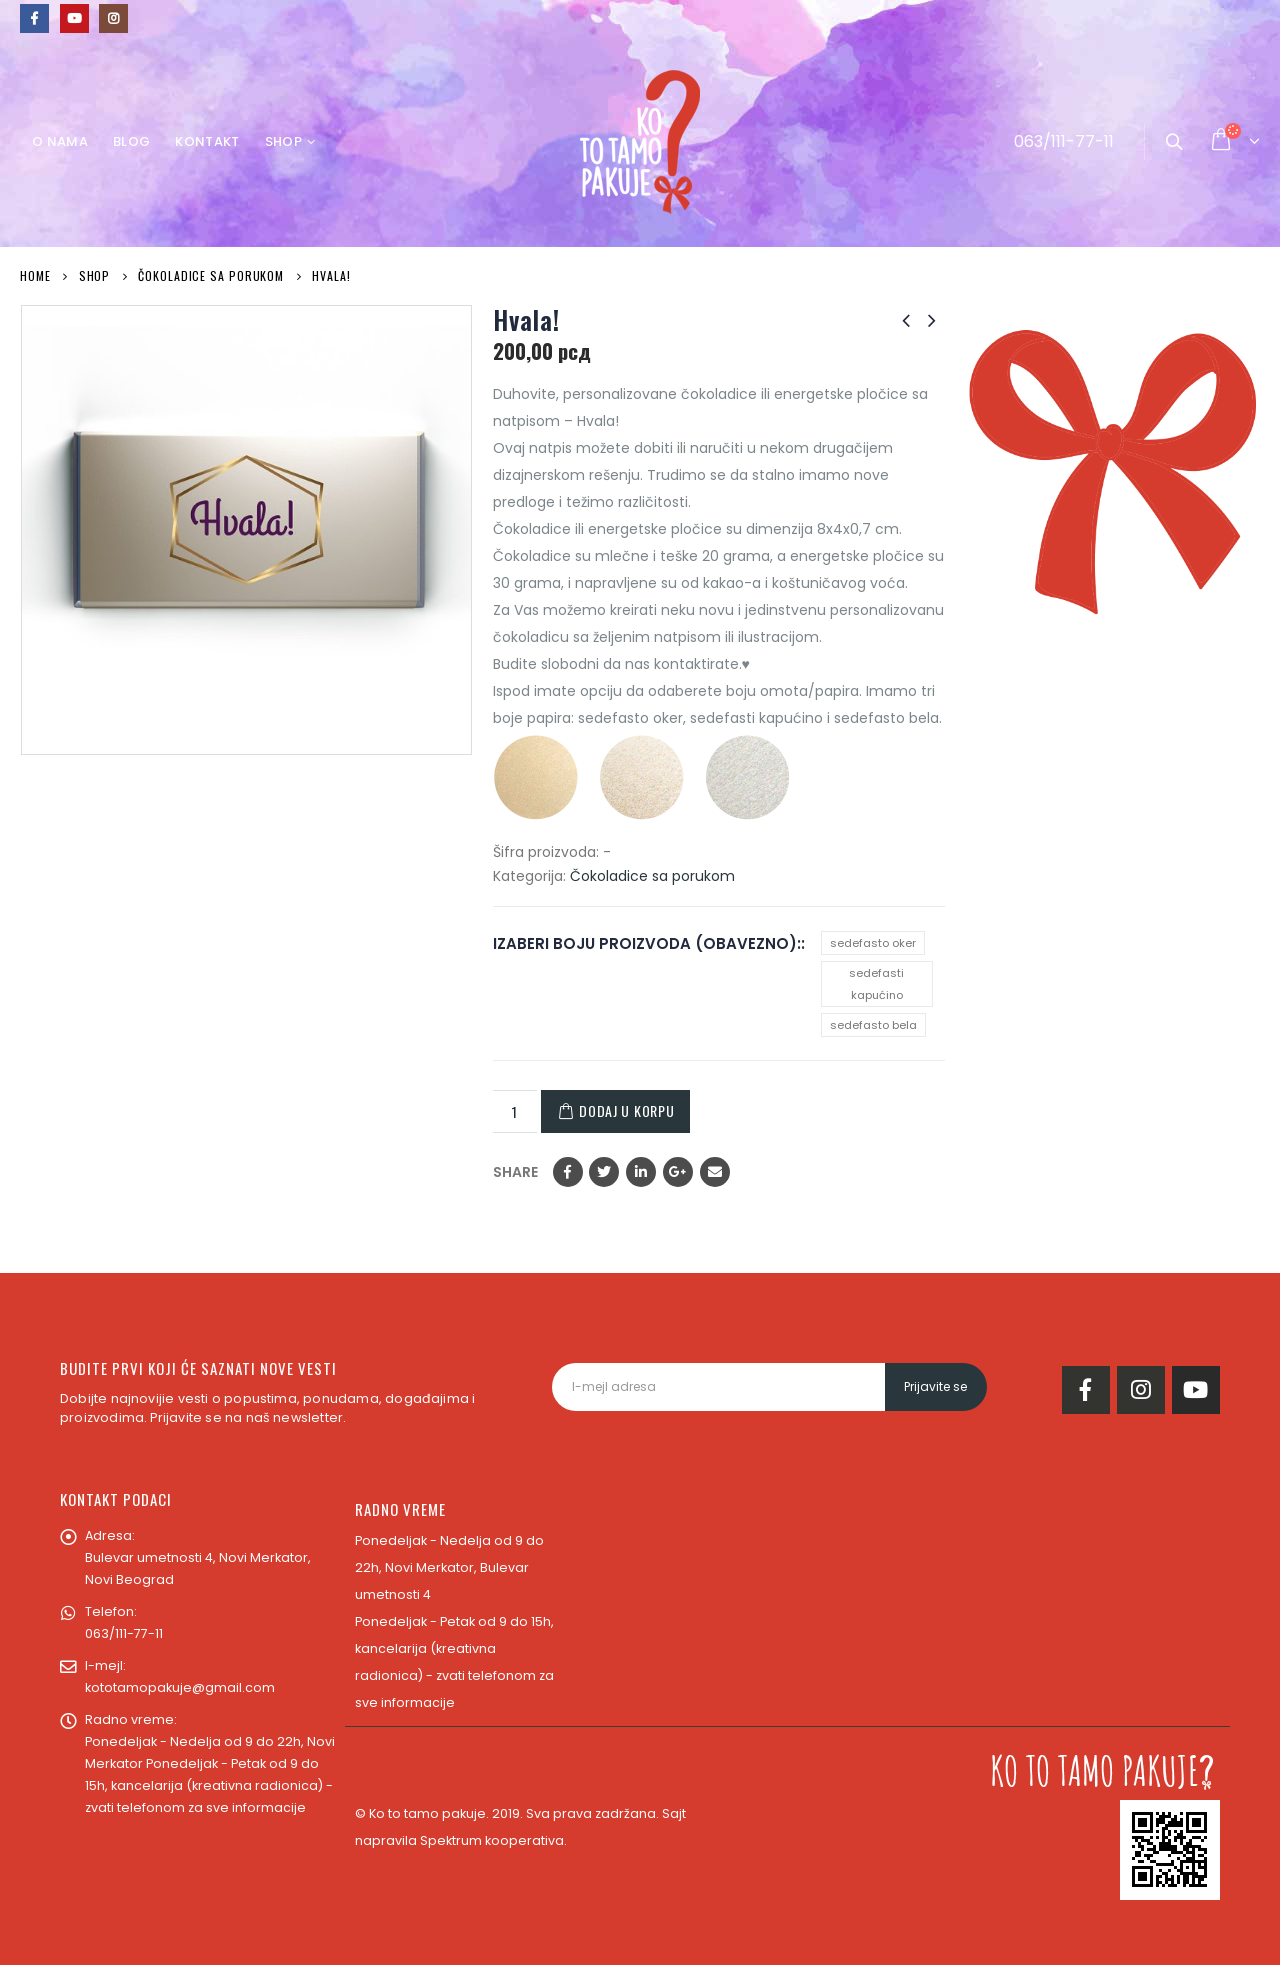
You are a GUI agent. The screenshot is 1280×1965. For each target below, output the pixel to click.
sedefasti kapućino (876, 984)
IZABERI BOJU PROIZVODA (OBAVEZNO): (647, 943)
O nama (60, 141)
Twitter (604, 1172)
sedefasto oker (873, 943)
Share (515, 1172)
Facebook (568, 1172)
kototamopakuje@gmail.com (180, 1687)
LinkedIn (641, 1172)
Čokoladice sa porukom (652, 876)
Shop (283, 141)
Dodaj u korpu (626, 1110)
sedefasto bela (873, 1025)
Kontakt (207, 141)
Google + (678, 1172)
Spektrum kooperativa (492, 1840)
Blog (131, 141)
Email (715, 1172)
